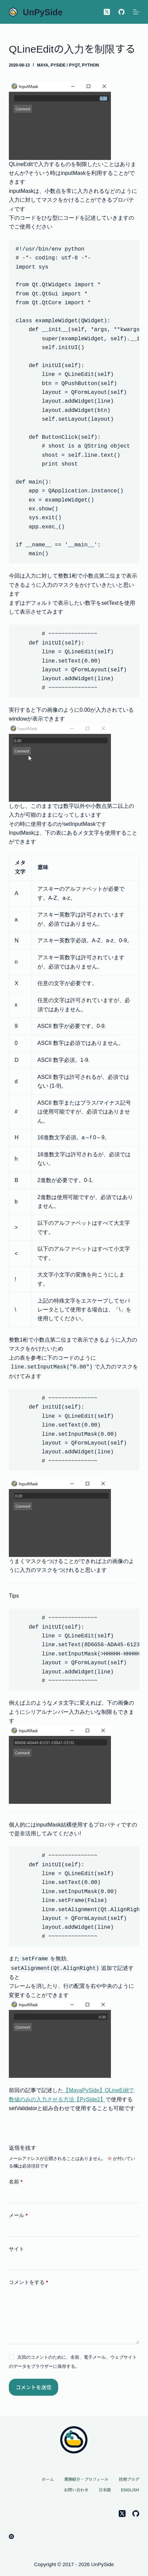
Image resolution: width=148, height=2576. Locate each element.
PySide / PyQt (65, 65)
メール (18, 2215)
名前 (15, 2182)
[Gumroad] (11, 2536)
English (130, 2490)
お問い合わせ (76, 2490)
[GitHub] (121, 12)
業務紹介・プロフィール (86, 2479)
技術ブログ (129, 2479)
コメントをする (28, 2282)
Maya (42, 65)
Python (90, 65)
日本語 (105, 2490)
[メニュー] (136, 12)
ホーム (48, 2479)
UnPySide (43, 11)
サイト (16, 2249)
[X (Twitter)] (107, 12)
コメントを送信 (33, 2387)
